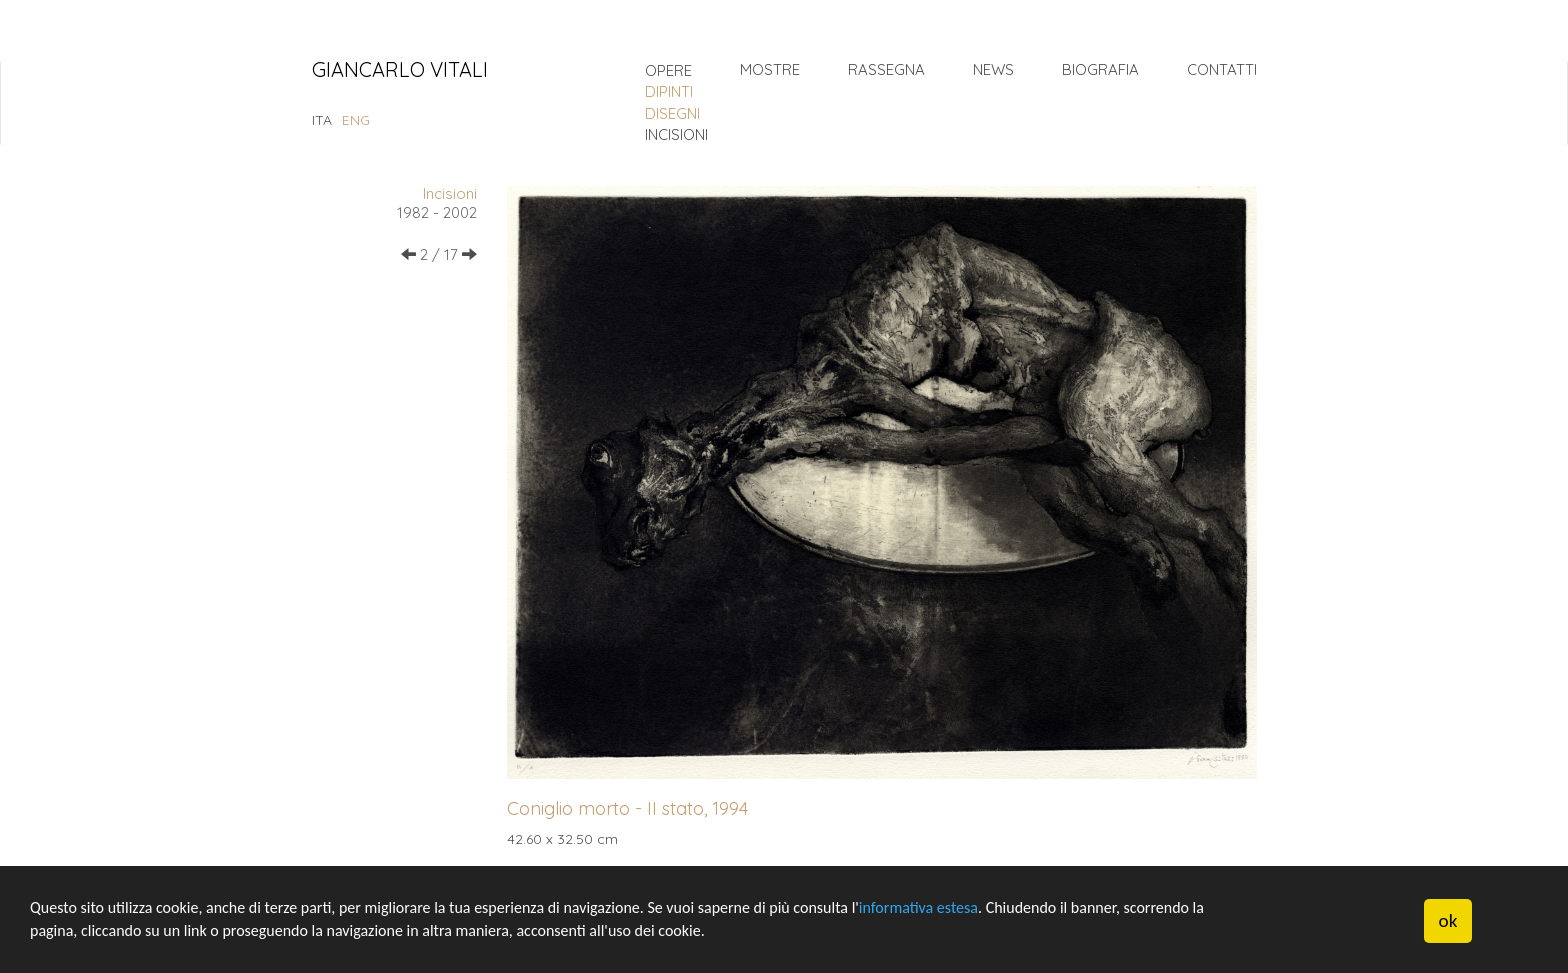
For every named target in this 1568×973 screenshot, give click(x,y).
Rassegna (886, 69)
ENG (356, 120)
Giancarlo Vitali (400, 71)
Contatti (1222, 69)
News (993, 69)
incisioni (676, 134)
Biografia (1100, 69)
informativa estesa (918, 907)
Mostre (770, 69)
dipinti (669, 91)
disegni (672, 113)
